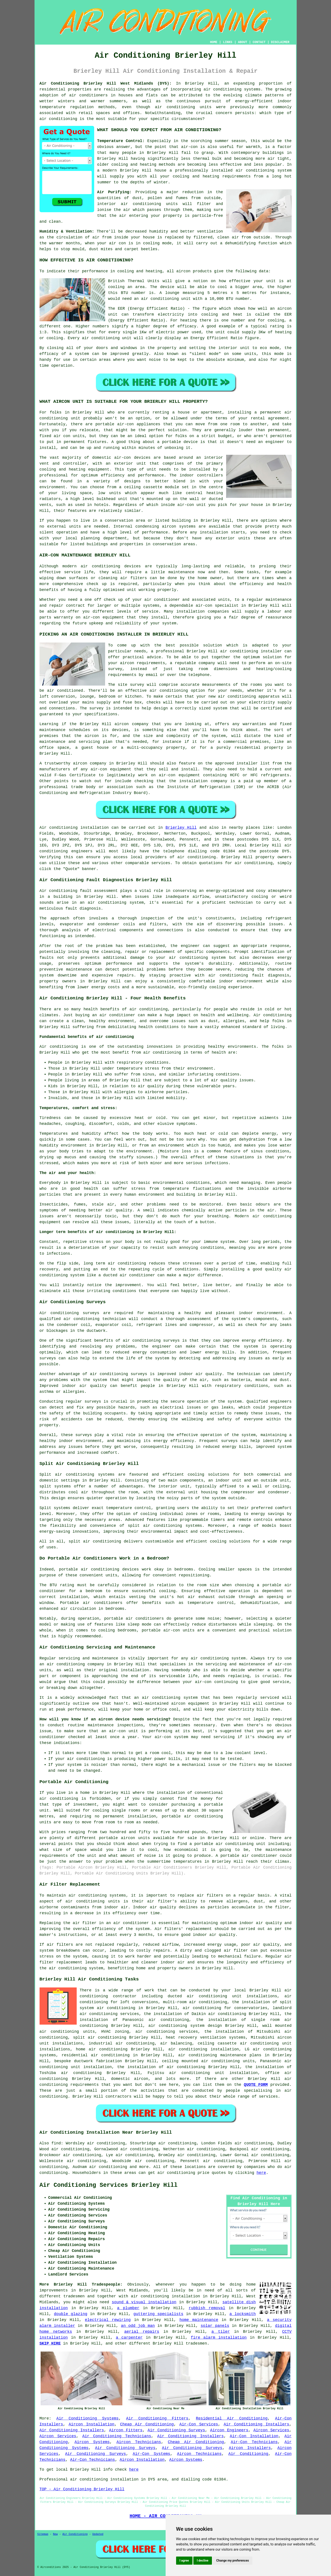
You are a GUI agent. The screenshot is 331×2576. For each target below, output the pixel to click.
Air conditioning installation (74, 827)
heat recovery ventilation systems (206, 2037)
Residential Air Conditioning (232, 2418)
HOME (213, 42)
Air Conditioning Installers (256, 2424)
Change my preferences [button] (232, 2560)
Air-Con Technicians (254, 2442)
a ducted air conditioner (127, 1275)
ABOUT (242, 42)
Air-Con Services (198, 2424)
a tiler (220, 2331)
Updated (97, 2534)
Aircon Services (271, 2430)
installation (214, 532)
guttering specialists (158, 2314)
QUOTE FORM (256, 2085)
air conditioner (259, 1855)
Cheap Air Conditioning (147, 2424)
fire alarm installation (219, 2337)
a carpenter (129, 2337)
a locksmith (242, 2314)
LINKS (227, 42)
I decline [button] (202, 2560)
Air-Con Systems (151, 2454)
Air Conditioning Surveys (176, 2430)
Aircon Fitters (125, 2430)
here (261, 2173)
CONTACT (259, 42)
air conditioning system (116, 902)
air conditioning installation (165, 2296)
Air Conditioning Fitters (157, 2418)
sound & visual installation (144, 2302)
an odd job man (138, 2326)
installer (247, 763)
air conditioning (239, 651)
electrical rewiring (108, 2320)
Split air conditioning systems (77, 1474)
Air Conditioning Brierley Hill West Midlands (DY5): (106, 83)
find (56, 2143)
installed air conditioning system (251, 170)
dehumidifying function (251, 243)
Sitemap (42, 2534)
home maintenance (198, 2320)
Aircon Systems (92, 2442)
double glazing (70, 2314)
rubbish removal (207, 2308)
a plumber (128, 2308)
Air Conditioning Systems (87, 2418)
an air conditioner (113, 1015)
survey (115, 669)
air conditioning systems (97, 1895)
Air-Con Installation (254, 2436)
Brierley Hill (180, 827)
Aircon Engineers (229, 2430)
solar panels (215, 2326)
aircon (284, 308)
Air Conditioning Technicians (116, 2436)
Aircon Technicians (138, 2442)
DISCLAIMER (280, 42)
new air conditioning (232, 696)
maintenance (181, 572)
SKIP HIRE (50, 2343)
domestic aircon (129, 2079)
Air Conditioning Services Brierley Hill (109, 2185)
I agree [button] (184, 2560)
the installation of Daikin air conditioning (195, 2014)
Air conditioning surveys (69, 1313)
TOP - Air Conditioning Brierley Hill (82, 2489)
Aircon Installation (91, 2424)
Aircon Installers (250, 2448)
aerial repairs (141, 2331)
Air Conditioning (248, 2454)
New (55, 2534)
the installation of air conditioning (161, 2067)
